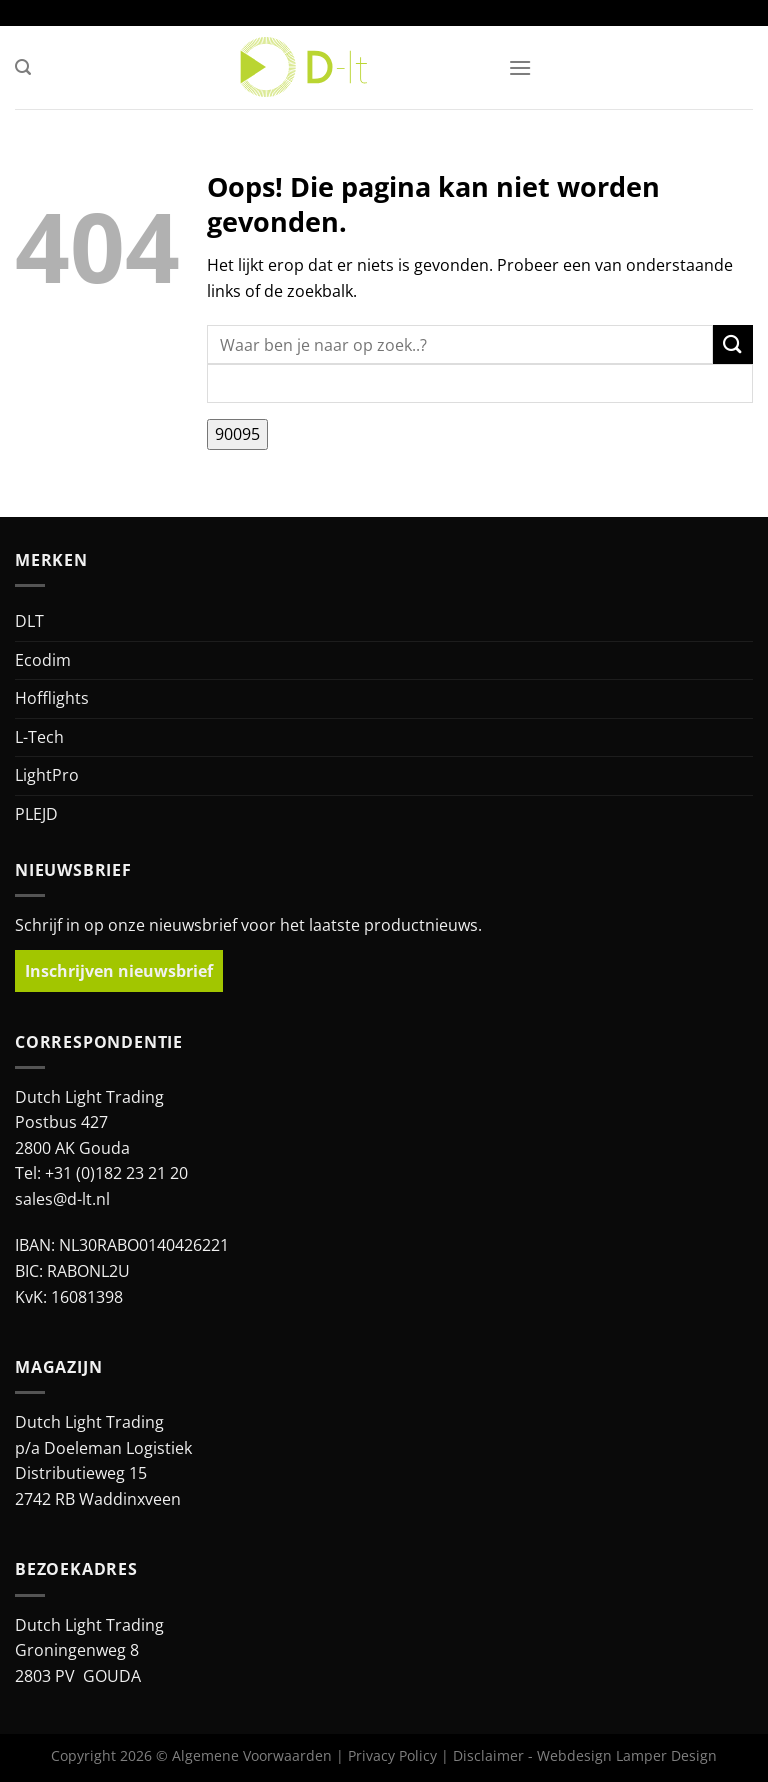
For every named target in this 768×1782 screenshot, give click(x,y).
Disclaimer (488, 1755)
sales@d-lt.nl (62, 1199)
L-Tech (39, 737)
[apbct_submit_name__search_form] (237, 435)
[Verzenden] (733, 344)
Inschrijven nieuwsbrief (119, 971)
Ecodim (43, 660)
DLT (29, 621)
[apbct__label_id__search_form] (480, 383)
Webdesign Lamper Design (627, 1755)
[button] (23, 67)
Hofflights (52, 698)
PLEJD (36, 814)
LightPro (47, 775)
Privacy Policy (392, 1755)
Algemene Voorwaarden (252, 1755)
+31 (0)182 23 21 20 (116, 1173)
